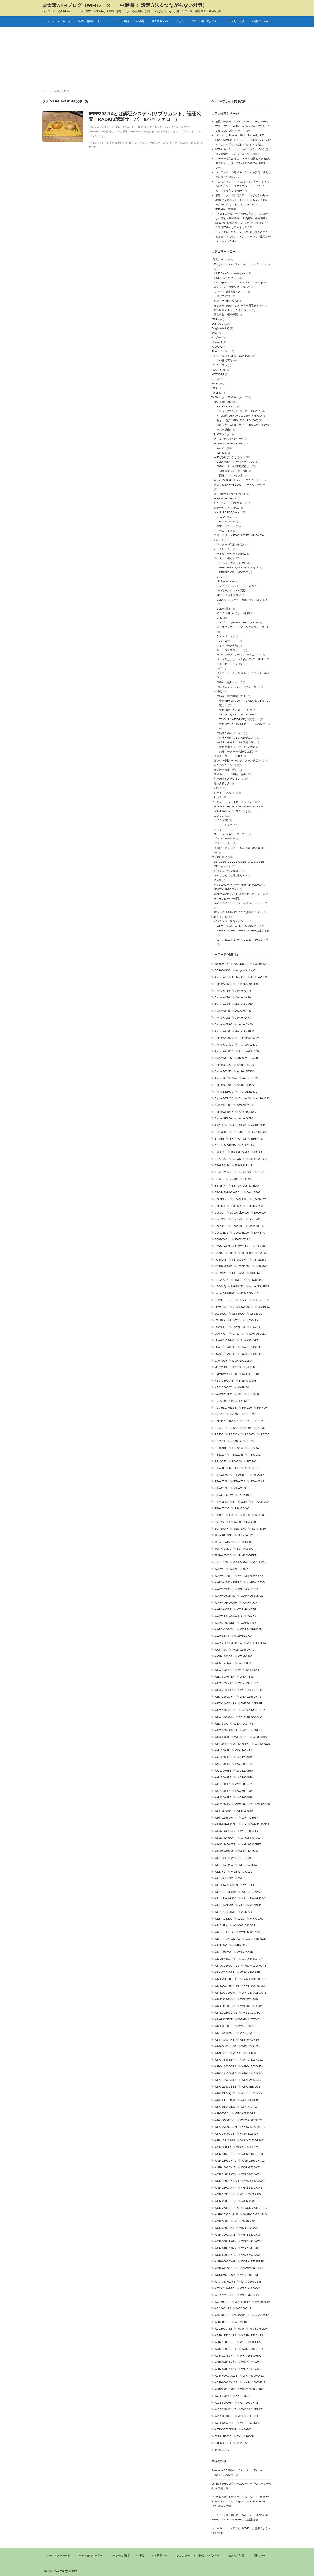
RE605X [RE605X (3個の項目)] (235, 1441)
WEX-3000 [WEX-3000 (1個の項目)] (221, 1723)
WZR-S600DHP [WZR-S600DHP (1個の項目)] (225, 2422)
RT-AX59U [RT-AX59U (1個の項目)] (257, 1481)
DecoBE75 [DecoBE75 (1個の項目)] (221, 1199)
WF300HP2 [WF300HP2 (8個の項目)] (260, 1737)
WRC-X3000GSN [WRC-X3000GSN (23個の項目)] (226, 2126)
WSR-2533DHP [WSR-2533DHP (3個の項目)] (225, 2194)
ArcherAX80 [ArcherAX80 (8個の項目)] (245, 1024)
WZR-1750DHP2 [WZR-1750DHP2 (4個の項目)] (252, 2409)
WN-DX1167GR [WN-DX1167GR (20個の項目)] (225, 1999)
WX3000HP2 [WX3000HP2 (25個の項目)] (223, 2308)
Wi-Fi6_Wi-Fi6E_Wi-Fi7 (228, 443)
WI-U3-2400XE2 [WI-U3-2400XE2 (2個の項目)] (225, 1844)
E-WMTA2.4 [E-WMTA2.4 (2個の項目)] (243, 1246)
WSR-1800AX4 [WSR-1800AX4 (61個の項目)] (251, 2174)
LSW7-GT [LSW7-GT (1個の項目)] (221, 1333)
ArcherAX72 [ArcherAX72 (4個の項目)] (222, 1017)
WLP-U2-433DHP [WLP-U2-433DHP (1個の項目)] (250, 1905)
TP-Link (216, 392)
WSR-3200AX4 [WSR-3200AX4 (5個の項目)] (224, 2227)
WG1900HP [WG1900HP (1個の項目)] (222, 1784)
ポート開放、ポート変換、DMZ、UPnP (240, 659)
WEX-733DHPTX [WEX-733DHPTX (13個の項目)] (251, 1690)
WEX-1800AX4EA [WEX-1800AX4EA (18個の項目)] (250, 1716)
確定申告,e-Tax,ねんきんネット (232, 310)
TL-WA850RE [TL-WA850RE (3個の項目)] (223, 1535)
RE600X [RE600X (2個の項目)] (220, 1441)
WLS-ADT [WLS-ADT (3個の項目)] (247, 1911)
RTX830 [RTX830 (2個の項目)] (260, 1515)
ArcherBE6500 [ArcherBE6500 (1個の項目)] (248, 1091)
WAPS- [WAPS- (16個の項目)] (252, 1616)
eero (214, 332)
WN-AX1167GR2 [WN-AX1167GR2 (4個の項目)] (255, 1965)
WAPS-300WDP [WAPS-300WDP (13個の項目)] (225, 1622)
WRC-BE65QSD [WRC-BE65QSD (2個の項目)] (251, 2093)
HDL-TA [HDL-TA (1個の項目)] (255, 1273)
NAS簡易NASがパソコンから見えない (239, 415)
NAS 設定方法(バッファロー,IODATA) (239, 411)
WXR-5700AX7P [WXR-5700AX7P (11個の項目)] (251, 2362)
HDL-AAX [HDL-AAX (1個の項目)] (238, 1273)
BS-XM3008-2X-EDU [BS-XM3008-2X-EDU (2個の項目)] (245, 1185)
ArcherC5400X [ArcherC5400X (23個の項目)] (224, 1111)
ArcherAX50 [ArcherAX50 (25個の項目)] (222, 1011)
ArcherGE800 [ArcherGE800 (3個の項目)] (223, 1118)
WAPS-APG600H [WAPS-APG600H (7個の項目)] (251, 1629)
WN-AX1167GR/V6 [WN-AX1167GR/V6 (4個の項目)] (227, 1965)
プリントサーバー (224, 838)
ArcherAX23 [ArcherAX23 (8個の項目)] (222, 1004)
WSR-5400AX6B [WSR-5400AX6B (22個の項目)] (225, 2241)
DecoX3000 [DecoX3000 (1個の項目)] (256, 1226)
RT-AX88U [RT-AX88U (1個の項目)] (245, 1495)
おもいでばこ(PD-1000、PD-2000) (237, 420)
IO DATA (216, 346)
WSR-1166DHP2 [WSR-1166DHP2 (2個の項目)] (247, 2147)
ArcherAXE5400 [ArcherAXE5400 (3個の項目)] (247, 1058)
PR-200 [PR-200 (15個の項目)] (247, 1407)
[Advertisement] (157, 57)
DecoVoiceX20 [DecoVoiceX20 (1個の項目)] (239, 1212)
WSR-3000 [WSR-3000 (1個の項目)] (222, 2221)
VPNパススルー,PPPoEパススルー (237, 622)
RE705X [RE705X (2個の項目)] (253, 1447)
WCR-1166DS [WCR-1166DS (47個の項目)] (224, 1656)
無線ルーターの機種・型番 (230, 774)
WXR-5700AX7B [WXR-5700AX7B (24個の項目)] (225, 2362)
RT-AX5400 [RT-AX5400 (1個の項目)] (241, 1508)
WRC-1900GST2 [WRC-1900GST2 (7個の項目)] (225, 2079)
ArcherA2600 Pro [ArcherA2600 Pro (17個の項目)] (248, 983)
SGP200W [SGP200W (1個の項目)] (221, 1528)
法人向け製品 (236, 21)
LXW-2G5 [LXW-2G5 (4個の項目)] (221, 1360)
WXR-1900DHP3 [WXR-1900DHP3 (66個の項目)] (225, 2348)
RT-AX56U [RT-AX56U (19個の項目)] (221, 1481)
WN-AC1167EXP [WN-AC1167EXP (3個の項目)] (225, 1959)
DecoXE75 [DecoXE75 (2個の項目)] (221, 1232)
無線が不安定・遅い (226, 769)
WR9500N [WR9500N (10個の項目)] (221, 2053)
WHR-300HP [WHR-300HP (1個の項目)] (223, 1810)
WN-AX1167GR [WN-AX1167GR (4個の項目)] (252, 1959)
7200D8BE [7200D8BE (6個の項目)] (241, 963)
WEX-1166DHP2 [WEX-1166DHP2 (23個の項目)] (250, 1696)
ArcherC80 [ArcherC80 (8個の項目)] (263, 1098)
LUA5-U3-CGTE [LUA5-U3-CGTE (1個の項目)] (250, 1353)
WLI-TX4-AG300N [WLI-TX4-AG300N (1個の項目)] (226, 1885)
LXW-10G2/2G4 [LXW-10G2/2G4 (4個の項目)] (242, 1360)
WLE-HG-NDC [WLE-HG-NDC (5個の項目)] (247, 1864)
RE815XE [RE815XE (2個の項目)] (236, 1454)
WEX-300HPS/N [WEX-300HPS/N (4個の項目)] (248, 1669)
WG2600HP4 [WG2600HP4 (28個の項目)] (245, 1797)
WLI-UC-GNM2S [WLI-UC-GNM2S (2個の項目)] (252, 1891)
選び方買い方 (222, 783)
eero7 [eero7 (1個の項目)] (232, 1252)
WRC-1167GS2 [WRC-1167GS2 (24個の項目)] (253, 2059)
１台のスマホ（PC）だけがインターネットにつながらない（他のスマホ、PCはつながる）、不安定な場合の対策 (242, 186)
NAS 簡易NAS (159, 21)
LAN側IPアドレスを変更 (231, 590)
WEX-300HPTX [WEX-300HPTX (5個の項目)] (224, 1676)
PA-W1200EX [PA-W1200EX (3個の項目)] (223, 1394)
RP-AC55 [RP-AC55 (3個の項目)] (221, 1461)
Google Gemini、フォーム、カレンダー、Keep (242, 264)
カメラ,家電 (221, 820)
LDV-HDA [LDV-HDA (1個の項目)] (262, 1300)
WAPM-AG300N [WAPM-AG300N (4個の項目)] (225, 1595)
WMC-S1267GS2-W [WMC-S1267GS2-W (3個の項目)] (227, 1938)
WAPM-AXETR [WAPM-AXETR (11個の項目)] (246, 1609)
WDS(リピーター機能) (227, 898)
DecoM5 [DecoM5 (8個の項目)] (235, 1205)
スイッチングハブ (224, 824)
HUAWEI (216, 342)
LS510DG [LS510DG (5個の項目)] (238, 1313)
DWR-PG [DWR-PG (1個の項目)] (260, 1232)
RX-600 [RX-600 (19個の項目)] (251, 1521)
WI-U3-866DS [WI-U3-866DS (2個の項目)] (249, 1831)
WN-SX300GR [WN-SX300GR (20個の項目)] (247, 2026)
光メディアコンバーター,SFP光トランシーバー (242, 902)
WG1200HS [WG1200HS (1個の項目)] (222, 1763)
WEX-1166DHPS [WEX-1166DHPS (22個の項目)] (225, 1710)
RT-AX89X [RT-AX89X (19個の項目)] (221, 1501)
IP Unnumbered (226, 581)
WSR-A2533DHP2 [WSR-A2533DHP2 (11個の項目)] (253, 2261)
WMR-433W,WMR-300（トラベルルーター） (241, 484)
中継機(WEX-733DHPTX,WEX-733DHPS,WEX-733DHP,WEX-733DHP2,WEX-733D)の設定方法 (239, 714)
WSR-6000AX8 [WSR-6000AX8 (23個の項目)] (251, 2254)
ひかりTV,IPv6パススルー (229, 503)
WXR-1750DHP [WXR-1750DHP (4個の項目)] (259, 2328)
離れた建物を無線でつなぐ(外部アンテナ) (238, 912)
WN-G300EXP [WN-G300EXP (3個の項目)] (224, 2019)
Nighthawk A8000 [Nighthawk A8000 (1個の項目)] (226, 1374)
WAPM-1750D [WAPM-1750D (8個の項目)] (256, 1582)
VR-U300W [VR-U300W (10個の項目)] (240, 1562)
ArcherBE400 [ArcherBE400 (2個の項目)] (245, 1064)
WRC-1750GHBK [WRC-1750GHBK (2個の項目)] (253, 2066)
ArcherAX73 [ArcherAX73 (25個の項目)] (243, 1017)
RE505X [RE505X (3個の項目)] (250, 1434)
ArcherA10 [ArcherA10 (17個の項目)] (239, 977)
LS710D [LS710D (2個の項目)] (220, 1320)
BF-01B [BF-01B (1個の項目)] (219, 1138)
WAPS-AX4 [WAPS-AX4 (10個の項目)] (222, 1636)
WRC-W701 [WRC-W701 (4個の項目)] (222, 2113)
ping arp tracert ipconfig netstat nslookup (238, 282)
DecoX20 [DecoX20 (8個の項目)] (260, 1212)
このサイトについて (223, 792)
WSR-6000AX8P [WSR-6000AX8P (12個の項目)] (225, 2261)
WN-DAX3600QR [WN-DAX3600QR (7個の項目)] (255, 1985)
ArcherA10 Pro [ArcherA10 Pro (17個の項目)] (260, 977)
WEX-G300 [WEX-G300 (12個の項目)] (222, 1737)
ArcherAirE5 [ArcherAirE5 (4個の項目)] (222, 990)
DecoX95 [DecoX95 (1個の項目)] (238, 1226)
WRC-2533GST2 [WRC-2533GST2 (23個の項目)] (225, 2086)
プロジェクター (223, 843)
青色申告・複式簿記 (226, 314)
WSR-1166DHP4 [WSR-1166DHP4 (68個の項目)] (252, 2154)
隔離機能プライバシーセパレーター (238, 686)
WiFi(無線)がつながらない (229, 457)
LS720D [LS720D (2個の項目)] (235, 1320)
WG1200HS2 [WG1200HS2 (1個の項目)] (243, 1763)
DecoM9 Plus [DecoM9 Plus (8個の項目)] (255, 1205)
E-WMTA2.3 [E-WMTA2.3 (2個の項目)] (222, 1246)
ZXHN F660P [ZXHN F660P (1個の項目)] (245, 2436)
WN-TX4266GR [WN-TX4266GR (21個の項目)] (225, 2032)
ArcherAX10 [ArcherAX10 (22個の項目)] (222, 997)
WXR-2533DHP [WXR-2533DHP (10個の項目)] (225, 2355)
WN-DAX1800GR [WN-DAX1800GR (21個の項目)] (255, 1979)
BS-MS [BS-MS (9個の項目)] (233, 1179)
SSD (214, 388)
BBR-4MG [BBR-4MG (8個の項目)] (239, 1132)
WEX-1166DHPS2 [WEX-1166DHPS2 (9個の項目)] (253, 1710)
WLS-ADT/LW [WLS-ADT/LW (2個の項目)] (223, 1918)
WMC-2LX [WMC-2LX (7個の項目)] (221, 1925)
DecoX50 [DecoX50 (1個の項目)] (220, 1219)
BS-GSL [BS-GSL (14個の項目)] (247, 1172)
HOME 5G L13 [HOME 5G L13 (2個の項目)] (224, 1300)
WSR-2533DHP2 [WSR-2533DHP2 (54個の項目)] (251, 2194)
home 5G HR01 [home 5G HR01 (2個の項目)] (259, 1286)
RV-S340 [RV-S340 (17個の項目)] (235, 1521)
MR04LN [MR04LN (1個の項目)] (252, 1367)
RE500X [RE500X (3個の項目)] (234, 1434)
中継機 (140, 21)
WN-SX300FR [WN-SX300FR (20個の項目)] (224, 2026)
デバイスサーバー (227, 640)
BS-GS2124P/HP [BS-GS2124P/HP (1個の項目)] (226, 1172)
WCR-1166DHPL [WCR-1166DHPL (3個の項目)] (243, 1649)
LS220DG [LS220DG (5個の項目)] (221, 1313)
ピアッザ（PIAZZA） (226, 300)
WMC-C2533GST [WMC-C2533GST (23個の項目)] (244, 1925)
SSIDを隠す (224, 608)
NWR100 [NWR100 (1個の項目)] (243, 1387)
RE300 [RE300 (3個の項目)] (233, 1427)
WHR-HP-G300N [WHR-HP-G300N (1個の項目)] (225, 1824)
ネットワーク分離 (227, 645)
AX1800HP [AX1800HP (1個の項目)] (258, 1125)
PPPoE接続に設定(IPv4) (228, 438)
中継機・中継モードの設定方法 (235, 742)
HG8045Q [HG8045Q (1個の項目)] (237, 1286)
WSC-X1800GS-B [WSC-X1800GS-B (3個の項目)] (251, 2140)
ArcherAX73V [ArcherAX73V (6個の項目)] (223, 1024)
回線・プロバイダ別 (231, 475)
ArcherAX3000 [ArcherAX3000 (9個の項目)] (224, 1037)
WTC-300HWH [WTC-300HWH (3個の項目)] (249, 2274)
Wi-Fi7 (220, 452)
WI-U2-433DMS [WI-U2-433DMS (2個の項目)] (225, 1831)
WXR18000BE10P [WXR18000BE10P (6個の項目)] (252, 2389)
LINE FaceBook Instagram (230, 273)
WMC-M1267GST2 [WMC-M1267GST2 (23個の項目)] (251, 1932)
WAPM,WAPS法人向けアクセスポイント (238, 893)
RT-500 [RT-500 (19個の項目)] (234, 1468)
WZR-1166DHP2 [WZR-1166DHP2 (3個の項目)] (225, 2409)
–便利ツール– (260, 21)
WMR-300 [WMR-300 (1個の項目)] (221, 1945)
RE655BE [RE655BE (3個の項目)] (221, 1447)
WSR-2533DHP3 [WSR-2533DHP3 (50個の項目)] (225, 2201)
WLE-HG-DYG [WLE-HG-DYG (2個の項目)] (224, 1864)
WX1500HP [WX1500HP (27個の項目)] (222, 2301)
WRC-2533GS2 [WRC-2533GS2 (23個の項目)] (251, 2079)
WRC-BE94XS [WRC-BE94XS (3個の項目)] (250, 2100)
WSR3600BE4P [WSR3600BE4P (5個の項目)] (253, 2268)
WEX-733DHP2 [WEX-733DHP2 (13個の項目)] (248, 1683)
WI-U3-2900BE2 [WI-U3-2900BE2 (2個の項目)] (251, 1844)
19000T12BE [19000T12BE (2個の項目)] (261, 963)
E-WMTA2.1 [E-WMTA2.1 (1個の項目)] (222, 1239)
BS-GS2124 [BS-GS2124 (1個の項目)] (222, 1165)
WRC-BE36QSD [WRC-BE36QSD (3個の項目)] (225, 2093)
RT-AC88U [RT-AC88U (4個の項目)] (241, 1474)
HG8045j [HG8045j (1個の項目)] (220, 1286)
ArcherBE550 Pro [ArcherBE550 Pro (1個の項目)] (226, 1078)
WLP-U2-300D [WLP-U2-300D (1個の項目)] (224, 1905)
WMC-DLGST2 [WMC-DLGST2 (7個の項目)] (224, 1932)
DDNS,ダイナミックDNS (232, 562)
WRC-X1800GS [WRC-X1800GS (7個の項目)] (245, 2113)
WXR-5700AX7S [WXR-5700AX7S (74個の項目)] (225, 2369)
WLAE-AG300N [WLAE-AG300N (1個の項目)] (248, 1851)
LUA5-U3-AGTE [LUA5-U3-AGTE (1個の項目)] (225, 1353)
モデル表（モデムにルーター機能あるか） (239, 305)
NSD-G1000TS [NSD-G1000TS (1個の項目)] (224, 1380)
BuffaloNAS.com (226, 406)
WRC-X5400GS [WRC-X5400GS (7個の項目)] (225, 2133)
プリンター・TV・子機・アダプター (198, 21)
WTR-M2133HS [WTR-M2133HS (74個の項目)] (250, 2295)
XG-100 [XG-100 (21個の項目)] (246, 2429)
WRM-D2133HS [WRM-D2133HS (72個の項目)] (225, 2140)
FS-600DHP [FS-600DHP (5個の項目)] (240, 1259)
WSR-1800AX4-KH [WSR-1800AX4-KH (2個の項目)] (227, 2180)
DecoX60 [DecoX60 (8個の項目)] (255, 1219)
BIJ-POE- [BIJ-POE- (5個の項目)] (230, 1145)
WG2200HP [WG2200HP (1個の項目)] (222, 1790)
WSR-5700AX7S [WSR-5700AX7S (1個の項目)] (225, 2254)
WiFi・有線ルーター (90, 21)
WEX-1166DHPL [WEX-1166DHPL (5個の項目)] (252, 1703)
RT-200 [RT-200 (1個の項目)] (251, 1461)
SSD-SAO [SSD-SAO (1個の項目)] (239, 1528)
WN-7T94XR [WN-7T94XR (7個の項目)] (245, 1952)
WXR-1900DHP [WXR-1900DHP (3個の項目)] (225, 2342)
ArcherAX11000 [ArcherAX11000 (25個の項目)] (249, 1051)
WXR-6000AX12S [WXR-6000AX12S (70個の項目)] (226, 2382)
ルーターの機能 (119, 21)
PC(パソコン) (225, 516)
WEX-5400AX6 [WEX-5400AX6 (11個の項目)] (252, 1730)
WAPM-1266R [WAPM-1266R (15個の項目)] (224, 1575)
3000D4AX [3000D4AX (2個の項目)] (221, 963)
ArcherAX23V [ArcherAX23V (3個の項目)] (244, 1004)
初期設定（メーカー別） (233, 470)
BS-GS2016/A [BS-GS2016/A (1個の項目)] (258, 1158)
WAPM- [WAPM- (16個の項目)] (219, 1568)
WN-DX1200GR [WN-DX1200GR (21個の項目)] (225, 2006)
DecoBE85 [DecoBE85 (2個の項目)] (240, 1199)
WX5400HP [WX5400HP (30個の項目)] (241, 2315)
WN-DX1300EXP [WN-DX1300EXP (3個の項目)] (251, 2006)
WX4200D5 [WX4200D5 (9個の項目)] (222, 2315)
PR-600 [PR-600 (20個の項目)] (234, 1414)
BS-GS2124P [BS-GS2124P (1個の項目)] (243, 1165)
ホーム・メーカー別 (58, 21)
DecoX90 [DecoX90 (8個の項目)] (220, 1226)
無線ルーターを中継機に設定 (236, 751)
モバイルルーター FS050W (230, 553)
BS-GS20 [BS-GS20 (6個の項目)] (221, 1158)
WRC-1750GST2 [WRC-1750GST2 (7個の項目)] (225, 2073)
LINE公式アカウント (226, 277)
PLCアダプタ (222, 434)
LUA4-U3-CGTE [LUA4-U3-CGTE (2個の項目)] (250, 1347)
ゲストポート (224, 636)
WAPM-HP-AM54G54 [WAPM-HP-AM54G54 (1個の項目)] (228, 1616)
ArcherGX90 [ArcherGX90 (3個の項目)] (245, 1118)
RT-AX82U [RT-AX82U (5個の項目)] (221, 1488)
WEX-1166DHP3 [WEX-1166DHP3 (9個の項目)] (225, 1703)
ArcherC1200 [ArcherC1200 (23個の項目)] (223, 1105)
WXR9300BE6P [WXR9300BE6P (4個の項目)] (225, 2389)
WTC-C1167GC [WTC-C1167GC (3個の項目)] (225, 2288)
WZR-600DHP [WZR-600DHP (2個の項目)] (224, 2402)
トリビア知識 (222, 296)
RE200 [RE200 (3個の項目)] (247, 1421)
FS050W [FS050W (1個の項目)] (261, 1266)
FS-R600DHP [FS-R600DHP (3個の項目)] (223, 1266)
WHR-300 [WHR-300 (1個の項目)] (263, 1804)
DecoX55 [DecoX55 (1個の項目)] (238, 1219)
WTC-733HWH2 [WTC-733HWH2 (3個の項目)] (225, 2281)
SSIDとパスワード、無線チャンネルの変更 (242, 599)
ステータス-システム (226, 507)
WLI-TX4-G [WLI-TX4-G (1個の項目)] (250, 1885)
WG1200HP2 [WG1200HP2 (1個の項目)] (243, 1750)
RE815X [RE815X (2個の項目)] (220, 1454)
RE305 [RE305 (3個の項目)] (247, 1427)
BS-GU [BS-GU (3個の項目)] (262, 1172)
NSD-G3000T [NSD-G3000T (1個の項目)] (247, 1380)
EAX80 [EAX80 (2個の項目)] (219, 1252)
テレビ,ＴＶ (221, 829)
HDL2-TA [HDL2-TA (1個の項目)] (240, 1279)
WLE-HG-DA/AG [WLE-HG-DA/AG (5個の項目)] (241, 1858)
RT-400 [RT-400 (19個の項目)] (219, 1468)
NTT (214, 378)
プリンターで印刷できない (230, 544)
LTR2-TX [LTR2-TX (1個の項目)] (238, 1333)
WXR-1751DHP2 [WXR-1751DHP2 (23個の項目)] (252, 2335)
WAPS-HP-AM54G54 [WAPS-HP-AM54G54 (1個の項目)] (228, 1643)
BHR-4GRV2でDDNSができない (238, 567)
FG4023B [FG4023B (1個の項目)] (221, 1259)
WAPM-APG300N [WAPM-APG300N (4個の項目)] (252, 1595)
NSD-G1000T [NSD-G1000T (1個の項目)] (250, 1374)
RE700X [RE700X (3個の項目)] (237, 1447)
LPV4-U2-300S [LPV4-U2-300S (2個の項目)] (242, 1306)
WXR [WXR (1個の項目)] (240, 2328)
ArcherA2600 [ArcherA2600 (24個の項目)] (223, 983)
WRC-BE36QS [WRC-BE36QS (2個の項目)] (251, 2086)
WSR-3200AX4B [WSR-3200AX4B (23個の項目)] (250, 2227)
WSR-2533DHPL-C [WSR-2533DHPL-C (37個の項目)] (227, 2207)
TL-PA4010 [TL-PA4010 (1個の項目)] (259, 1528)
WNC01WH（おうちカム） (230, 493)
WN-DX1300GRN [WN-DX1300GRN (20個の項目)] (226, 2012)
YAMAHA (216, 788)
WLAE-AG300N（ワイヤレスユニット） (238, 480)
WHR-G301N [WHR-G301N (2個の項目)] (250, 1817)
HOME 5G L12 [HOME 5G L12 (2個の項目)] (249, 1293)
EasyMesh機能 (220, 328)
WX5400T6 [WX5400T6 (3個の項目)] (262, 2315)
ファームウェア (223, 530)
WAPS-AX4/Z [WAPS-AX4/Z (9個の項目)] (243, 1636)
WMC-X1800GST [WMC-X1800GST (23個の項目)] (257, 1938)
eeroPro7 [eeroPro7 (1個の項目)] (247, 1252)
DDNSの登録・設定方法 (233, 572)
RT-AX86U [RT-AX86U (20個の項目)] (240, 1488)
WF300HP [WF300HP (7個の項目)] (241, 1737)
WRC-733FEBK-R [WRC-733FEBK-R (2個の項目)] (226, 2059)
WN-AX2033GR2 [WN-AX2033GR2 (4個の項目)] (251, 1972)
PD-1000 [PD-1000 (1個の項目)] (253, 1394)
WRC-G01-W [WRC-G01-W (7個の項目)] (249, 2106)
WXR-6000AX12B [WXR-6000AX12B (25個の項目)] (226, 2375)
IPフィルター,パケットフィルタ (235, 585)
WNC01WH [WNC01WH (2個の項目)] (247, 2032)
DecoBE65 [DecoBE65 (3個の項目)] (253, 1192)
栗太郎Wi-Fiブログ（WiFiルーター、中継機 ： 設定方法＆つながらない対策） (124, 5)
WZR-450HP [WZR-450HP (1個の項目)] (244, 2395)
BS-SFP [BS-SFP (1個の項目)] (248, 1179)
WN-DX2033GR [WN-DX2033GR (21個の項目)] (252, 2012)
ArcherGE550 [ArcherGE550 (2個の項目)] (247, 1111)
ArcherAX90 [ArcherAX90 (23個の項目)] (222, 1031)
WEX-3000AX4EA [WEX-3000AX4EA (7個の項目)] (226, 1730)
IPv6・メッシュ (220, 351)
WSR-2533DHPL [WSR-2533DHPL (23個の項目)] (252, 2201)
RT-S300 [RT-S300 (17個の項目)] (244, 1515)
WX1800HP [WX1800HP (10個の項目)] (242, 2301)
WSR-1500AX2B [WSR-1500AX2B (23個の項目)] (225, 2167)
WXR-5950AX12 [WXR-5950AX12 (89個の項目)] (251, 2369)
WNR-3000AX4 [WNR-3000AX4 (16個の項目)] (224, 2039)
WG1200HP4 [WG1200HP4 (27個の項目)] (245, 1757)
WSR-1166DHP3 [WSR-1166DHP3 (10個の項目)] (225, 2154)
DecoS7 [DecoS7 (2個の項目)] (220, 1212)
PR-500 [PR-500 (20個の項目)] (219, 1414)
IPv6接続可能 (224, 360)
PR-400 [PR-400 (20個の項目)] (262, 1407)
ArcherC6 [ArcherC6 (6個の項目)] (245, 1098)
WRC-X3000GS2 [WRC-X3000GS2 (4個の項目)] (251, 2120)
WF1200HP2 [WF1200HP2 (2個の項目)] (241, 1743)
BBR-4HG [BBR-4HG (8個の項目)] (221, 1132)
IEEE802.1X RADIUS (227, 870)
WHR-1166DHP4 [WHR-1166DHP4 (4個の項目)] (225, 1817)
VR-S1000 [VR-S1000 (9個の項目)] (221, 1562)
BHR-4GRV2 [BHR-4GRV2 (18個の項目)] (237, 1138)
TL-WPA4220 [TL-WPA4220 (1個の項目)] (245, 1535)
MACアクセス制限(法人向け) (231, 875)
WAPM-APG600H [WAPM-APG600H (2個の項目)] (226, 1602)
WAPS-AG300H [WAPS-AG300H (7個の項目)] (225, 1629)
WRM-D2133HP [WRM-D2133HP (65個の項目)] (250, 2133)
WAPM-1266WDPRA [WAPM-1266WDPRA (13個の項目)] (228, 1582)
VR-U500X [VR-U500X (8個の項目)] (259, 1562)
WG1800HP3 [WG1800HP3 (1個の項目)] (223, 1777)
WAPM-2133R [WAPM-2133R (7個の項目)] (224, 1589)
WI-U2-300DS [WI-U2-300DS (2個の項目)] (260, 1824)
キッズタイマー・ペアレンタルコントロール (243, 627)
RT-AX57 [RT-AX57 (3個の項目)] (239, 1481)
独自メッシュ (219, 916)
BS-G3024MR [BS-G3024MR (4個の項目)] (240, 1152)
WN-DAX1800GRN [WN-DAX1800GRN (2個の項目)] (227, 1985)
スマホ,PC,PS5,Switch (227, 512)
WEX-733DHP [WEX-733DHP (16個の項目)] (224, 1683)
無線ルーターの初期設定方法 (234, 466)
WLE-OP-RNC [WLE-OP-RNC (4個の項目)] (224, 1878)
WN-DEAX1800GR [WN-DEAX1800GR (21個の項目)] (254, 1992)
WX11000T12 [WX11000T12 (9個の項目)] (223, 2328)
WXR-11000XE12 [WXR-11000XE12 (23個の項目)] (254, 2382)
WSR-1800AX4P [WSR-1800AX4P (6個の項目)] (225, 2187)
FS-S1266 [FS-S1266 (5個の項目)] (243, 1266)
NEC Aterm (218, 369)
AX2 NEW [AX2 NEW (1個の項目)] (221, 1125)
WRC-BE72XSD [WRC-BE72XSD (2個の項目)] (225, 2100)
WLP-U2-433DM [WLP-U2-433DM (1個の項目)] (225, 1911)
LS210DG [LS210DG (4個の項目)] (264, 1306)
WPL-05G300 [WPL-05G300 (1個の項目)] (250, 2046)
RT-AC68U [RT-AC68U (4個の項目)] (251, 1468)
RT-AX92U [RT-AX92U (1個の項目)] (240, 1501)
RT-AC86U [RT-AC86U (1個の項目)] (221, 1474)
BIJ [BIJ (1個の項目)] (217, 1145)
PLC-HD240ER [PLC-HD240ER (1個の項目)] (241, 1400)
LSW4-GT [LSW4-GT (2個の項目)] (221, 1327)
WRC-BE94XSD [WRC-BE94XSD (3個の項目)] (225, 2106)
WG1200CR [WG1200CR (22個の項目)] (262, 1743)
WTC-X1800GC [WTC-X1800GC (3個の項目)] (250, 2288)
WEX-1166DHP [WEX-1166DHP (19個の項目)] (224, 1696)
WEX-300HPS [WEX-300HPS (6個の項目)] (224, 1669)
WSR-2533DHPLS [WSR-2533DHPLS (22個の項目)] (255, 2214)
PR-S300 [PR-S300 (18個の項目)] (250, 1414)
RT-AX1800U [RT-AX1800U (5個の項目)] (260, 1501)
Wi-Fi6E (221, 448)
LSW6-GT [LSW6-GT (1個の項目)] (256, 1327)
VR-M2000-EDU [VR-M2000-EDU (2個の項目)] (247, 1555)
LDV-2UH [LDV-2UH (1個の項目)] (245, 1300)
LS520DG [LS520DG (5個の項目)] (256, 1313)
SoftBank (216, 383)
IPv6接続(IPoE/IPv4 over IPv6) (232, 355)
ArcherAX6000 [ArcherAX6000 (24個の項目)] (224, 1051)
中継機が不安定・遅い (230, 733)
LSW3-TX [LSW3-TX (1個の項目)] (252, 1320)
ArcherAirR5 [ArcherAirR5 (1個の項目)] (243, 990)
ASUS (215, 319)
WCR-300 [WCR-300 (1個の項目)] (221, 1649)
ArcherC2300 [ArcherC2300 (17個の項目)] (245, 1105)
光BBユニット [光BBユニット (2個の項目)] (224, 2449)
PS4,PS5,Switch (226, 521)
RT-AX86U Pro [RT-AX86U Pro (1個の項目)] (224, 1495)
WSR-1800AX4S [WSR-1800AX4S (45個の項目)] (251, 2187)
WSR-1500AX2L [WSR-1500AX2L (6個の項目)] (251, 2167)
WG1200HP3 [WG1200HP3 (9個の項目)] (223, 1757)
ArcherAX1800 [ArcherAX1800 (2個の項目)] (244, 1031)
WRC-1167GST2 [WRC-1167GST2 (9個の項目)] (225, 2066)
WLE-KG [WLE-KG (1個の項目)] (220, 1871)
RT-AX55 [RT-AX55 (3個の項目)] (258, 1474)
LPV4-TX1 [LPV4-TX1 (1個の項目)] (221, 1306)
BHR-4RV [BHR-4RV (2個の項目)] (257, 1138)
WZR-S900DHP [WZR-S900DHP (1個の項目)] (250, 2422)
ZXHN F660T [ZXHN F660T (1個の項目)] (223, 2443)
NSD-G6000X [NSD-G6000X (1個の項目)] (223, 1387)
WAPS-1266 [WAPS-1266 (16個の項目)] (248, 1622)
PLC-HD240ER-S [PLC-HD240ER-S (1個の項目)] (226, 1407)
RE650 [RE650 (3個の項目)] (251, 1441)
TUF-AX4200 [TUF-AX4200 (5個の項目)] (223, 1548)
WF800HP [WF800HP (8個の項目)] (221, 1743)
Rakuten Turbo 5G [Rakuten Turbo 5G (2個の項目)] (226, 1421)
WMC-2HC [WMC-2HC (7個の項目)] (257, 1918)
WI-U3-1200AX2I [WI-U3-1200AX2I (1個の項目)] (251, 1837)
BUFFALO (217, 323)
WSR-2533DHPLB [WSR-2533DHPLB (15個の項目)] (226, 2214)
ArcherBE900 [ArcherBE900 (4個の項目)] (245, 1084)
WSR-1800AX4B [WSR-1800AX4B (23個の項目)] (254, 2180)
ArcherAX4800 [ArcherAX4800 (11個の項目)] (224, 1044)
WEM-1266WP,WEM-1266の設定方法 (239, 925)
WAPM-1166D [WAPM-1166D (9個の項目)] (238, 1568)
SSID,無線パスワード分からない (236, 461)
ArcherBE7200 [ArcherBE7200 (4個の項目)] (224, 1098)
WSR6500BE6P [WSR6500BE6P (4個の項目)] (225, 2274)
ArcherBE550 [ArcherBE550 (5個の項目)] (245, 1071)
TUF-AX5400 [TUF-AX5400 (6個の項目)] (245, 1548)
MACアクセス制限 (227, 595)
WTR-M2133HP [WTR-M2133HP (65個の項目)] (225, 2295)
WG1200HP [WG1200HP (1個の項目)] (222, 1750)
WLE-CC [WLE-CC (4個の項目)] (220, 1858)
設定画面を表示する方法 (228, 778)
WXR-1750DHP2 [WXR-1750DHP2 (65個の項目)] (225, 2335)
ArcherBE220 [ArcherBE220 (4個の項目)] (223, 1064)
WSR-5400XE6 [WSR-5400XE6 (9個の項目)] (251, 2248)
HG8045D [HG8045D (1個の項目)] (257, 1279)
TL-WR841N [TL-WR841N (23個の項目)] (222, 1542)
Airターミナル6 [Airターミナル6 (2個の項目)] (245, 970)
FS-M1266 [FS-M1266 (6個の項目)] (259, 1259)
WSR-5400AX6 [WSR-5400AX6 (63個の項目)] (251, 2234)
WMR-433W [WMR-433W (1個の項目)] (240, 1945)
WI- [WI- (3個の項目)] (244, 1824)
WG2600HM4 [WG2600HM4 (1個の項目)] (243, 1790)
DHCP (220, 576)
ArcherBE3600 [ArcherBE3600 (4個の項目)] (224, 1091)
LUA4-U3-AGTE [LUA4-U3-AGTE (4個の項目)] (225, 1347)
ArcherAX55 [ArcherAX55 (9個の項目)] (243, 1011)
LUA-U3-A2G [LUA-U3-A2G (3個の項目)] (257, 1333)
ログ (219, 668)
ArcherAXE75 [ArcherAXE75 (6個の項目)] (223, 1058)
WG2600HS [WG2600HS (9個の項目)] (222, 1804)
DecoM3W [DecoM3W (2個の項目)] (259, 1199)
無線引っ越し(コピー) (229, 682)
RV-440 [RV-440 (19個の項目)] (219, 1521)
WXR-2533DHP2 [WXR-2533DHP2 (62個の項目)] (251, 2355)
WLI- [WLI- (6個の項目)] (241, 1878)
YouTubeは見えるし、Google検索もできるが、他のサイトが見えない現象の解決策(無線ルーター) (243, 163)
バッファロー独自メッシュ (230, 921)
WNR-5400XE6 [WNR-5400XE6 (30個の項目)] (249, 2039)
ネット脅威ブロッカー (230, 650)
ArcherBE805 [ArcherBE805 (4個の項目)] (223, 1084)
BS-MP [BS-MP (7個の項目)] (219, 1179)
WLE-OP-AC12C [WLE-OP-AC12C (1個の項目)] (242, 1871)
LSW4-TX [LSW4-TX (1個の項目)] (238, 1327)
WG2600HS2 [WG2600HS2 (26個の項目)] (243, 1804)
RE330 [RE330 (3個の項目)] (261, 1427)
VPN (219, 617)
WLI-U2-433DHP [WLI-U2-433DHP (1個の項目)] (225, 1891)
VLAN (217, 880)
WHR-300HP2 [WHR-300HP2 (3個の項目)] (245, 1810)
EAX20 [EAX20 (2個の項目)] (260, 1246)
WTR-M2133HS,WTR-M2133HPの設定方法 (242, 939)
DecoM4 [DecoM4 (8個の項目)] (220, 1205)
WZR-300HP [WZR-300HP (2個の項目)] (223, 2395)
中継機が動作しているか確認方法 (236, 737)
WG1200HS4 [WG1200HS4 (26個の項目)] (245, 1770)
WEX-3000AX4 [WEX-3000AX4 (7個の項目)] (243, 1723)
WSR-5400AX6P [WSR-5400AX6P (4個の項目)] (251, 2241)
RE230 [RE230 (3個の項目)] (219, 1427)
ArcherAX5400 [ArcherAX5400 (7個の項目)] (248, 1044)
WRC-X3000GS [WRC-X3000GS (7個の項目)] (225, 2120)
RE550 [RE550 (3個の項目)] (265, 1434)
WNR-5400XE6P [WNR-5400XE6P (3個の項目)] (225, 2046)
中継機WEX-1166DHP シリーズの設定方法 (244, 723)
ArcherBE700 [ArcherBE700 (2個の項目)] (250, 1078)
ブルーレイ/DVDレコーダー (230, 834)
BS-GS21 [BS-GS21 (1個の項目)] (238, 1158)
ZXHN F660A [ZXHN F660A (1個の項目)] (223, 2436)
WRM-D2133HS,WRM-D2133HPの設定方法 (243, 930)
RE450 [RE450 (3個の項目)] (219, 1434)
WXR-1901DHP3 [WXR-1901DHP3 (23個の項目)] (252, 2348)
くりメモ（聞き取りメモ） (230, 291)
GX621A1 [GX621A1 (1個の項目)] (221, 1273)
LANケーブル (219, 365)
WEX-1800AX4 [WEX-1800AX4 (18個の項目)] (224, 1716)
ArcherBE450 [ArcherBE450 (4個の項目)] (223, 1071)
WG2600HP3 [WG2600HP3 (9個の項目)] (223, 1797)
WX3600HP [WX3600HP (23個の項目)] (243, 2308)
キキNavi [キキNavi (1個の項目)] (242, 2443)
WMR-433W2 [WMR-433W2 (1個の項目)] (223, 1952)
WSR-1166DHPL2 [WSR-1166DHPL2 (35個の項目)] (253, 2160)
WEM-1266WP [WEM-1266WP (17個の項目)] (224, 1663)
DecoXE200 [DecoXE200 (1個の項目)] (241, 1232)
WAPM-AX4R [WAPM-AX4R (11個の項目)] (251, 1602)
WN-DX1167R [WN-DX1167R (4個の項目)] (249, 1999)
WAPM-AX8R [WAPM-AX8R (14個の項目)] (223, 1609)
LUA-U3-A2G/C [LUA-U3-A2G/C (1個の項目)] (224, 1340)
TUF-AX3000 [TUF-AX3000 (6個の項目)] (244, 1542)
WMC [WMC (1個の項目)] (241, 1918)
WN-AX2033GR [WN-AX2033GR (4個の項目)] (225, 1972)
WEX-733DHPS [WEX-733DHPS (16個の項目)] (225, 1690)
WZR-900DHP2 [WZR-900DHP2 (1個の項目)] (248, 2402)
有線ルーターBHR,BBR (228, 755)
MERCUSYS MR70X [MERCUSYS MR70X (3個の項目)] (228, 1367)
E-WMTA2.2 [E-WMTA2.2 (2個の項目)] (243, 1239)
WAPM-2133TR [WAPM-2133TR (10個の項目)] (248, 1589)
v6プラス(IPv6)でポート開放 (233, 613)
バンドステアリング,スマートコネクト (239, 654)
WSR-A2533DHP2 (225, 498)
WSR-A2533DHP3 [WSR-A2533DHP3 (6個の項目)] (226, 2268)
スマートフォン (226, 526)
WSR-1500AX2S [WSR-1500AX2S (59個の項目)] (225, 2174)
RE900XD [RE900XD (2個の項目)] (254, 1454)
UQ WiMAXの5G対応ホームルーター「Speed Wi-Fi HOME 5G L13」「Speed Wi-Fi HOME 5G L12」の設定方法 (240, 2501)
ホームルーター (223, 549)
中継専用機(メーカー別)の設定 (237, 746)
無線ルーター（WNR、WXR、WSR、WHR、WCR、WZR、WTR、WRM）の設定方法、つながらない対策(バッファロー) (242, 126)
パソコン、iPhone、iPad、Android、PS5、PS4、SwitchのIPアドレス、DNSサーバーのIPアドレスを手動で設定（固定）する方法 (243, 140)
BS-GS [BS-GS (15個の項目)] (258, 1152)
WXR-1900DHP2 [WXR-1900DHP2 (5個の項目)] (251, 2342)
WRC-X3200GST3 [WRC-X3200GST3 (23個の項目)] (254, 2126)
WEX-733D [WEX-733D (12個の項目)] (247, 1676)
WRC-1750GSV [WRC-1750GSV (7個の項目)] (252, 2073)
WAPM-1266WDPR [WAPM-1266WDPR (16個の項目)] (250, 1575)
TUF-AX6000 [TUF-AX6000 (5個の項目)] (223, 1555)
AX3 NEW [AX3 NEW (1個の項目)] (239, 1125)
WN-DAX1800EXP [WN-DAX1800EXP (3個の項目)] (226, 1979)
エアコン (219, 815)
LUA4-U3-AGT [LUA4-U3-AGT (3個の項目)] (249, 1340)
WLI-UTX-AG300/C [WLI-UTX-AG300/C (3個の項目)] (254, 1898)
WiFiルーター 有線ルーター (227, 397)
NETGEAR (217, 374)
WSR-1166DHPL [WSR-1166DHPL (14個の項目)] (225, 2160)
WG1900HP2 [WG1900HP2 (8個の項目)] (243, 1784)
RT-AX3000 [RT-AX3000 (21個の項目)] (222, 1508)
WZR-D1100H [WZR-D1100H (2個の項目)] (223, 2416)
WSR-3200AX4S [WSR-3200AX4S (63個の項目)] (225, 2234)
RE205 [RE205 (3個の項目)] (261, 1421)
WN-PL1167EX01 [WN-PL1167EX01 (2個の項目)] (249, 2019)
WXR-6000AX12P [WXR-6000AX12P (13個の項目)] (254, 2375)
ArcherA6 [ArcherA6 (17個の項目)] (221, 977)
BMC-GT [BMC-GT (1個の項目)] (220, 1152)
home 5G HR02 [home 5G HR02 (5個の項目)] (224, 1293)
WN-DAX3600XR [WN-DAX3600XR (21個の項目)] (226, 1992)
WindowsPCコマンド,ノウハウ (232, 287)
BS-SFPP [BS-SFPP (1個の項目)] (221, 1185)
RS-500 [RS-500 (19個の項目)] (237, 1461)
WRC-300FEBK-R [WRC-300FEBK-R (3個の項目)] (244, 2053)
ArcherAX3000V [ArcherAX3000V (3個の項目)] (249, 1037)
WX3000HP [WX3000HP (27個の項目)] (262, 2301)
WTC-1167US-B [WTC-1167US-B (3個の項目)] (251, 2281)
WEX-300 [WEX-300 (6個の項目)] (245, 1663)
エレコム (216, 797)
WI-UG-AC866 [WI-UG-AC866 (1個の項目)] (224, 1851)
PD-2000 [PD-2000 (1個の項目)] (220, 1400)
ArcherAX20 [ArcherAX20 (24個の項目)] (243, 997)
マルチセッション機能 (230, 663)
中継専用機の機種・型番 (231, 696)
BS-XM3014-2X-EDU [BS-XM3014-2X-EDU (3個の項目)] (228, 1192)
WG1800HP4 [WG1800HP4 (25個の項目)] (245, 1777)
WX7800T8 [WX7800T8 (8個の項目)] (242, 2322)
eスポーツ (217, 337)
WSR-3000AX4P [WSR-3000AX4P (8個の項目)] (244, 2221)
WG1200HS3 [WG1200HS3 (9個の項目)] (223, 1770)
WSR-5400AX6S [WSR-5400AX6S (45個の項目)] (225, 2248)
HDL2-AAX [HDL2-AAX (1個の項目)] (222, 1279)
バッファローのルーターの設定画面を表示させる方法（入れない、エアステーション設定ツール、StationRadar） (243, 236)
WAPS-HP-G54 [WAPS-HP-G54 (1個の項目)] (257, 1643)
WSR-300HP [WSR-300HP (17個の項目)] (223, 2147)
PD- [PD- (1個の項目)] (239, 1394)
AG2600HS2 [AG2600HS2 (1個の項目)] (223, 970)
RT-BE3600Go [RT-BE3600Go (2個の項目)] (224, 1515)
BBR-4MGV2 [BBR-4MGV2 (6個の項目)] (259, 1132)
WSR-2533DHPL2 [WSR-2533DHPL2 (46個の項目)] (256, 2207)
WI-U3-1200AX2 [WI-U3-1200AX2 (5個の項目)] (225, 1837)
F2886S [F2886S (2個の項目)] (264, 1252)
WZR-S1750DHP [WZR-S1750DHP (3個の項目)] (225, 2429)
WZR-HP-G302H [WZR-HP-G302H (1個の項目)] (248, 2416)
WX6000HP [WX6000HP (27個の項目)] (222, 2322)
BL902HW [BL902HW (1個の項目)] (247, 1145)
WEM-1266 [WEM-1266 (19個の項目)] (245, 1656)
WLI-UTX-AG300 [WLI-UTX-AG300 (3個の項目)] (225, 1898)
